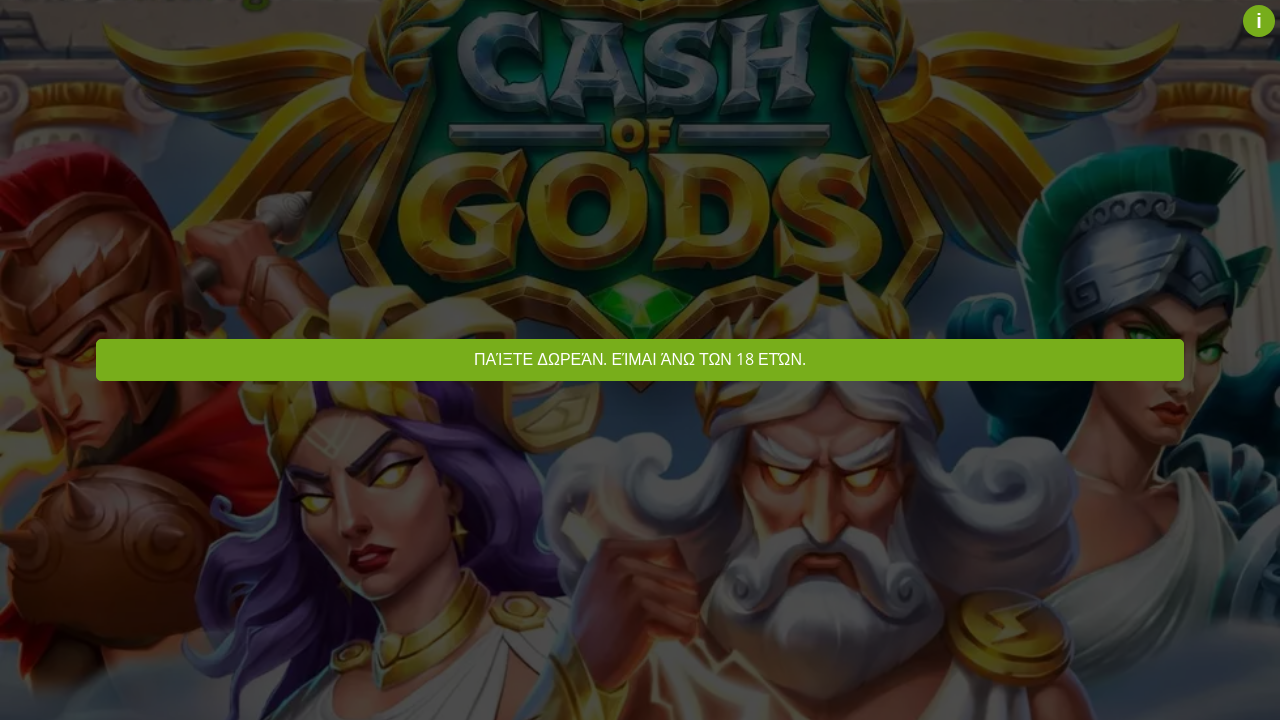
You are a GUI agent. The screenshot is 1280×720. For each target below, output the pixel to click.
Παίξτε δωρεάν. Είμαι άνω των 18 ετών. (640, 359)
